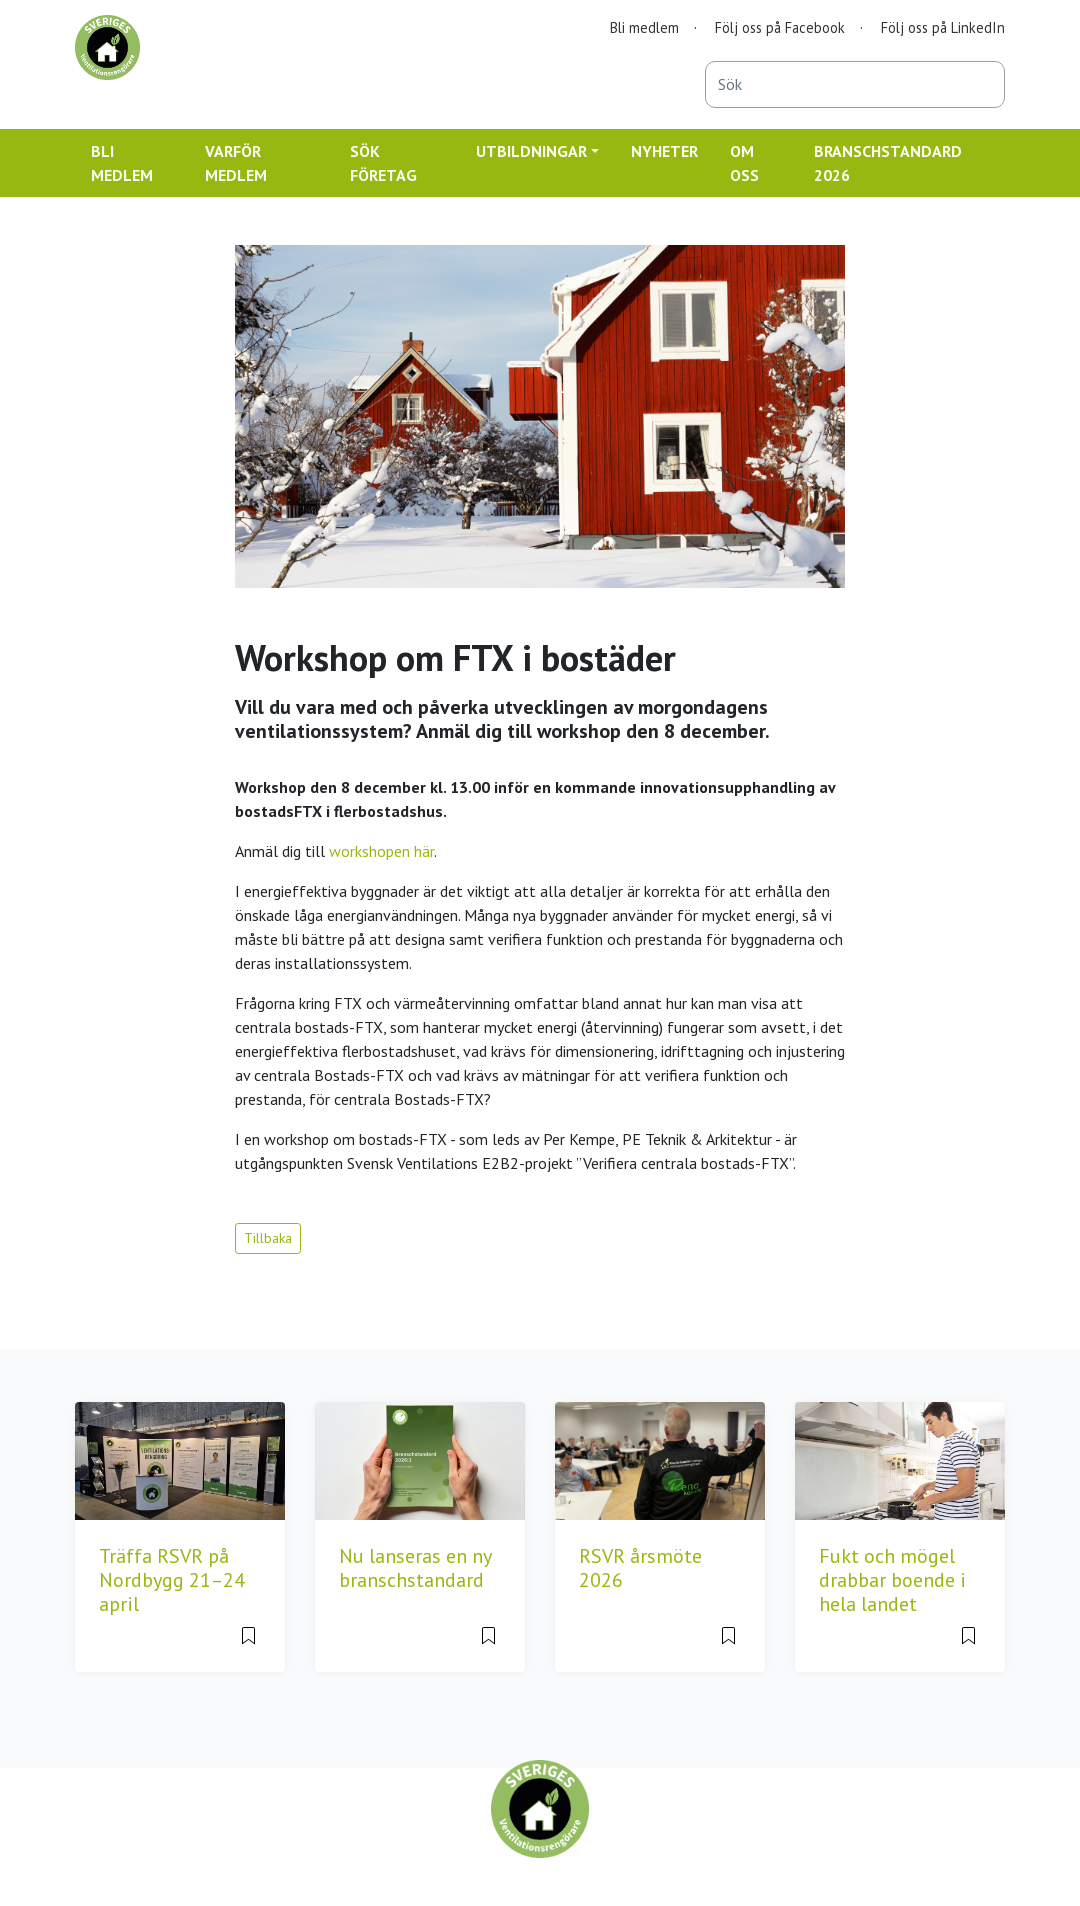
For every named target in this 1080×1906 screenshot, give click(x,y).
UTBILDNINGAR (531, 151)
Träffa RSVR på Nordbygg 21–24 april (172, 1580)
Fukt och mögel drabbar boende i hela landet (892, 1580)
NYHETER (664, 151)
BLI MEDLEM (122, 163)
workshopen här (381, 851)
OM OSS (744, 163)
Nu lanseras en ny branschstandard (415, 1568)
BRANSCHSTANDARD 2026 (888, 163)
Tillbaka (268, 1238)
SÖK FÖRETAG (383, 163)
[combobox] (855, 84)
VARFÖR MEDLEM (236, 163)
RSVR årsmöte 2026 (640, 1568)
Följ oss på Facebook (780, 27)
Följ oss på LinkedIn (943, 27)
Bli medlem (644, 27)
